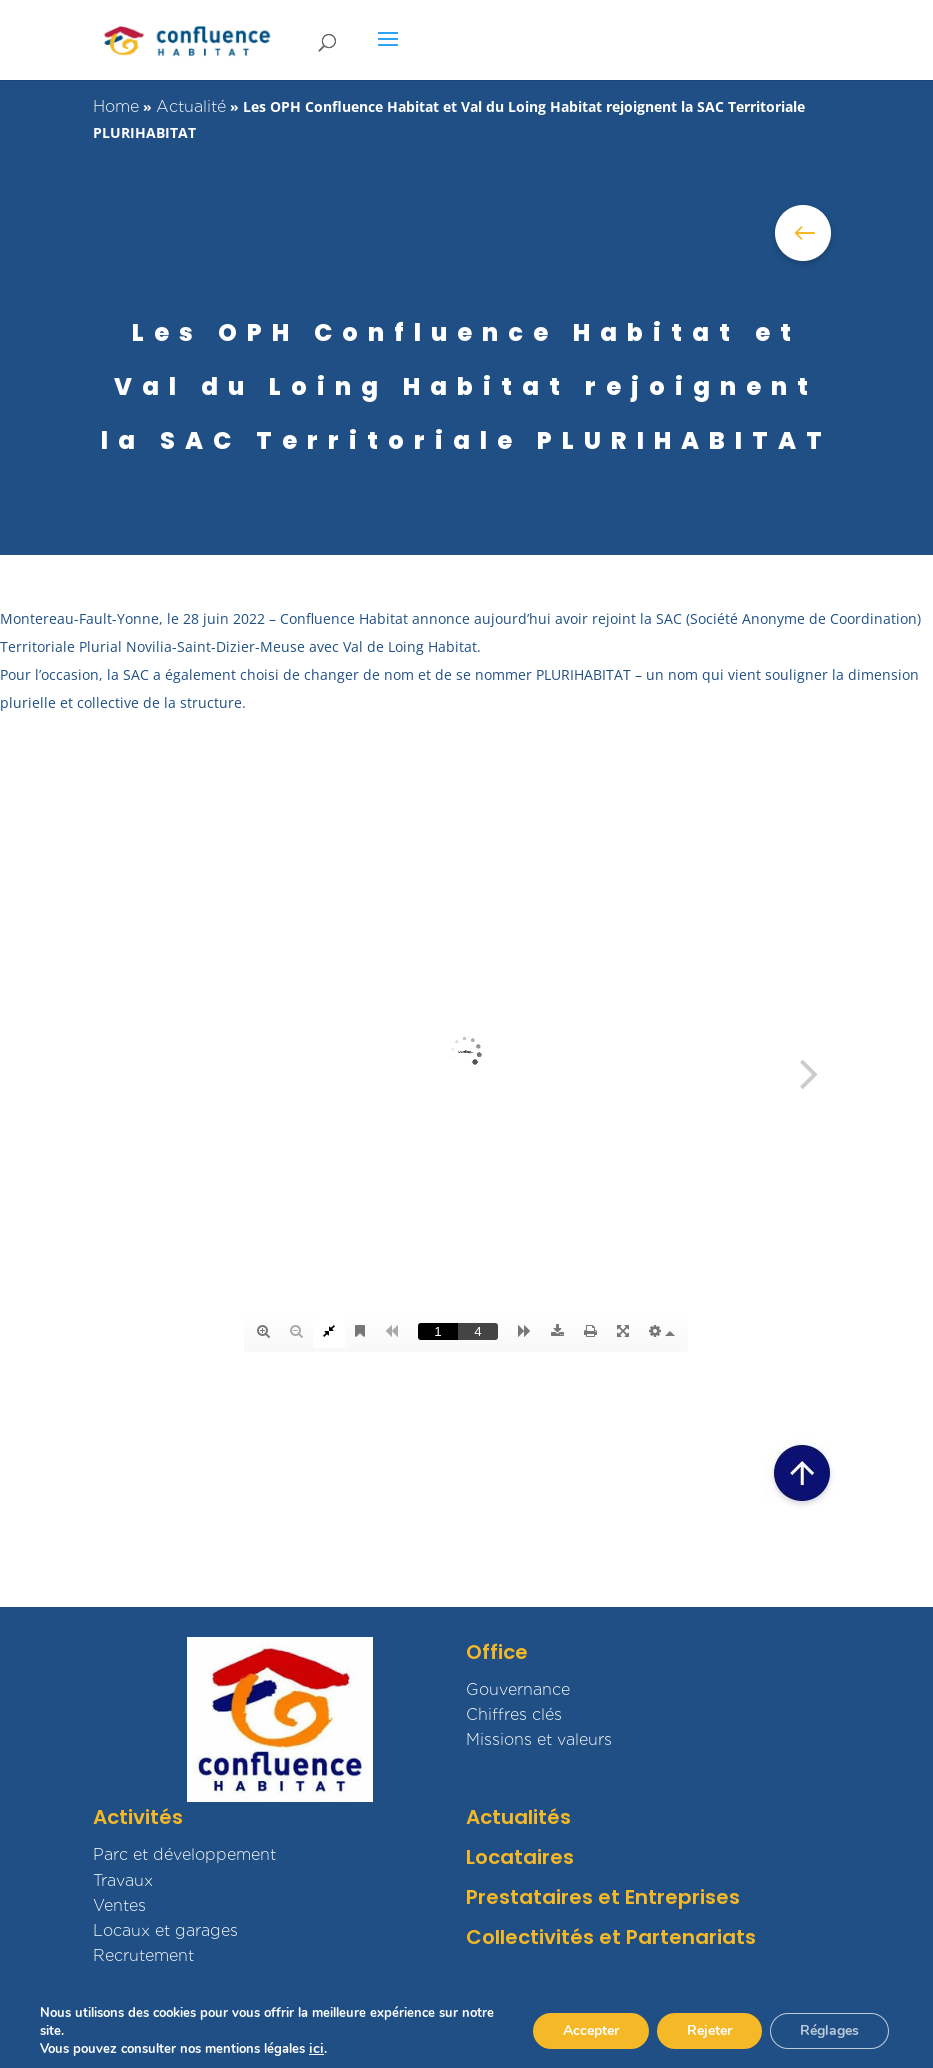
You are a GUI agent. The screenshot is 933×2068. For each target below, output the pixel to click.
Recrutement (143, 1955)
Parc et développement (184, 1854)
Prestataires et (543, 1897)
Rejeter (709, 2030)
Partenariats (691, 1937)
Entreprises (682, 1897)
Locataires (520, 1857)
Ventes (119, 1905)
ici (316, 2048)
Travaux (123, 1880)
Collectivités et (543, 1937)
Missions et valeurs (539, 1739)
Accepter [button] (591, 2030)
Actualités (518, 1817)
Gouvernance (518, 1689)
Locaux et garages (165, 1930)
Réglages (829, 2030)
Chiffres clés (514, 1714)
